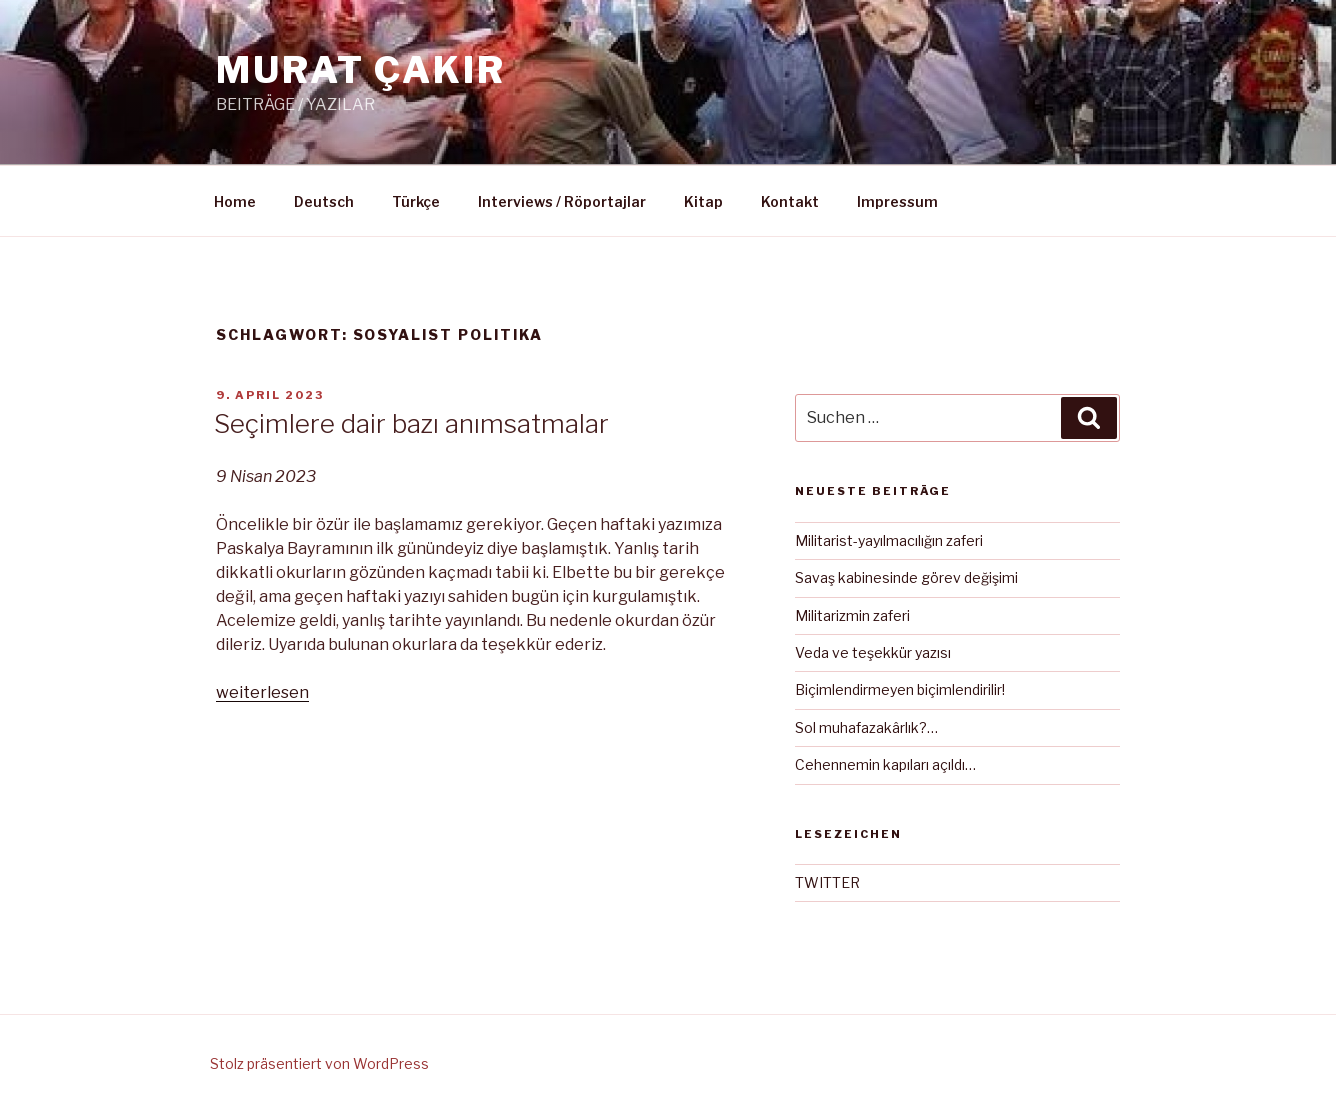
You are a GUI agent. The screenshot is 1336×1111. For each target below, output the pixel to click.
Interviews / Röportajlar (562, 201)
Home (235, 201)
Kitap (703, 201)
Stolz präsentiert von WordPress (319, 1063)
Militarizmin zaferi (852, 615)
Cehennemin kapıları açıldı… (885, 764)
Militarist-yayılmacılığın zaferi (889, 540)
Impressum (897, 201)
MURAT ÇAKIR (361, 70)
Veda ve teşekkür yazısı (873, 652)
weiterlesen (262, 692)
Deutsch (324, 201)
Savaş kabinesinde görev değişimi (906, 577)
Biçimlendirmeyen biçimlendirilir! (900, 689)
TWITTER (827, 882)
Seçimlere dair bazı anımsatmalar (411, 423)
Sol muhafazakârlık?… (866, 727)
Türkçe (416, 201)
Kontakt (790, 201)
